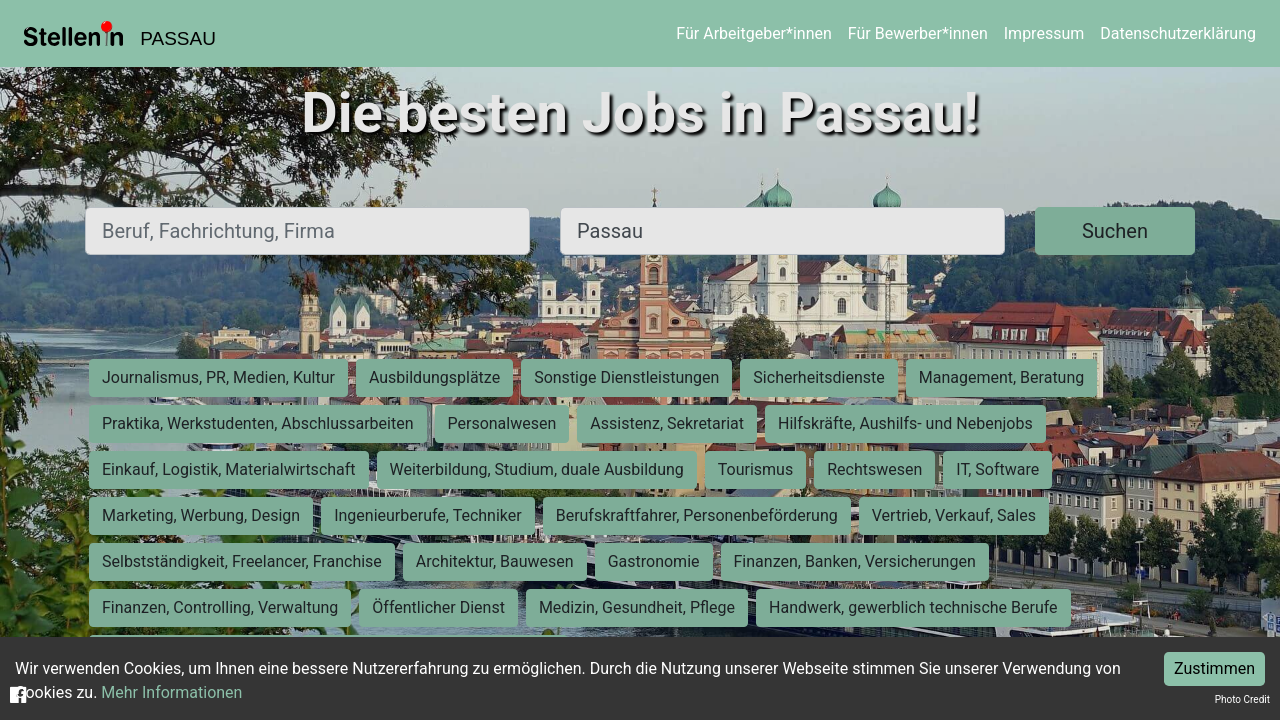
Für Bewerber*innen (918, 33)
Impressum (1044, 33)
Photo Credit (1242, 699)
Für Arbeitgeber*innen (753, 33)
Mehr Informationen (171, 692)
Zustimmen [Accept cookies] (1214, 668)
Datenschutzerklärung (1178, 33)
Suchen (1115, 231)
